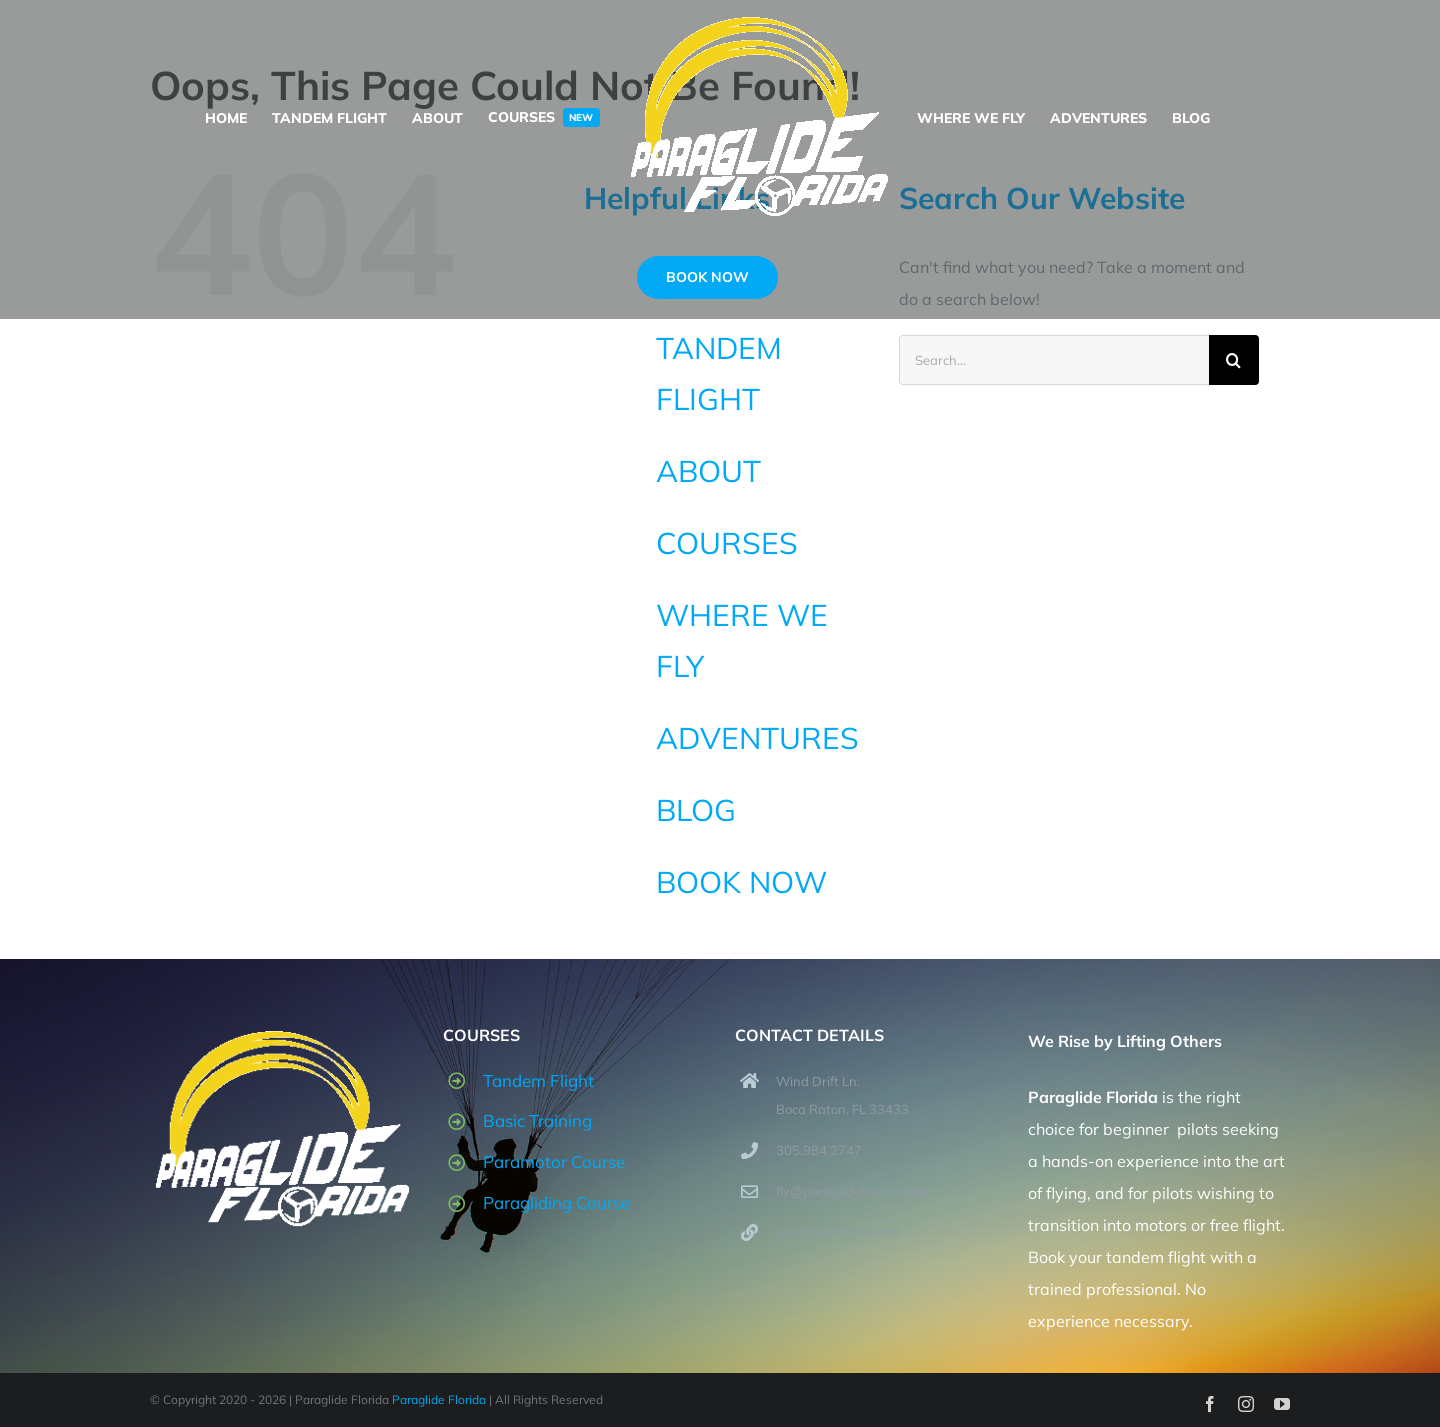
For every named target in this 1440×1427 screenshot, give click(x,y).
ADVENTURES (757, 738)
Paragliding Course (556, 1202)
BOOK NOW (741, 882)
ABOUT (708, 471)
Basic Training (537, 1120)
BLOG (696, 810)
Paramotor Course (554, 1161)
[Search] (1234, 360)
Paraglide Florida (439, 1399)
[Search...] (1054, 360)
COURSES (727, 543)
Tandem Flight (538, 1080)
